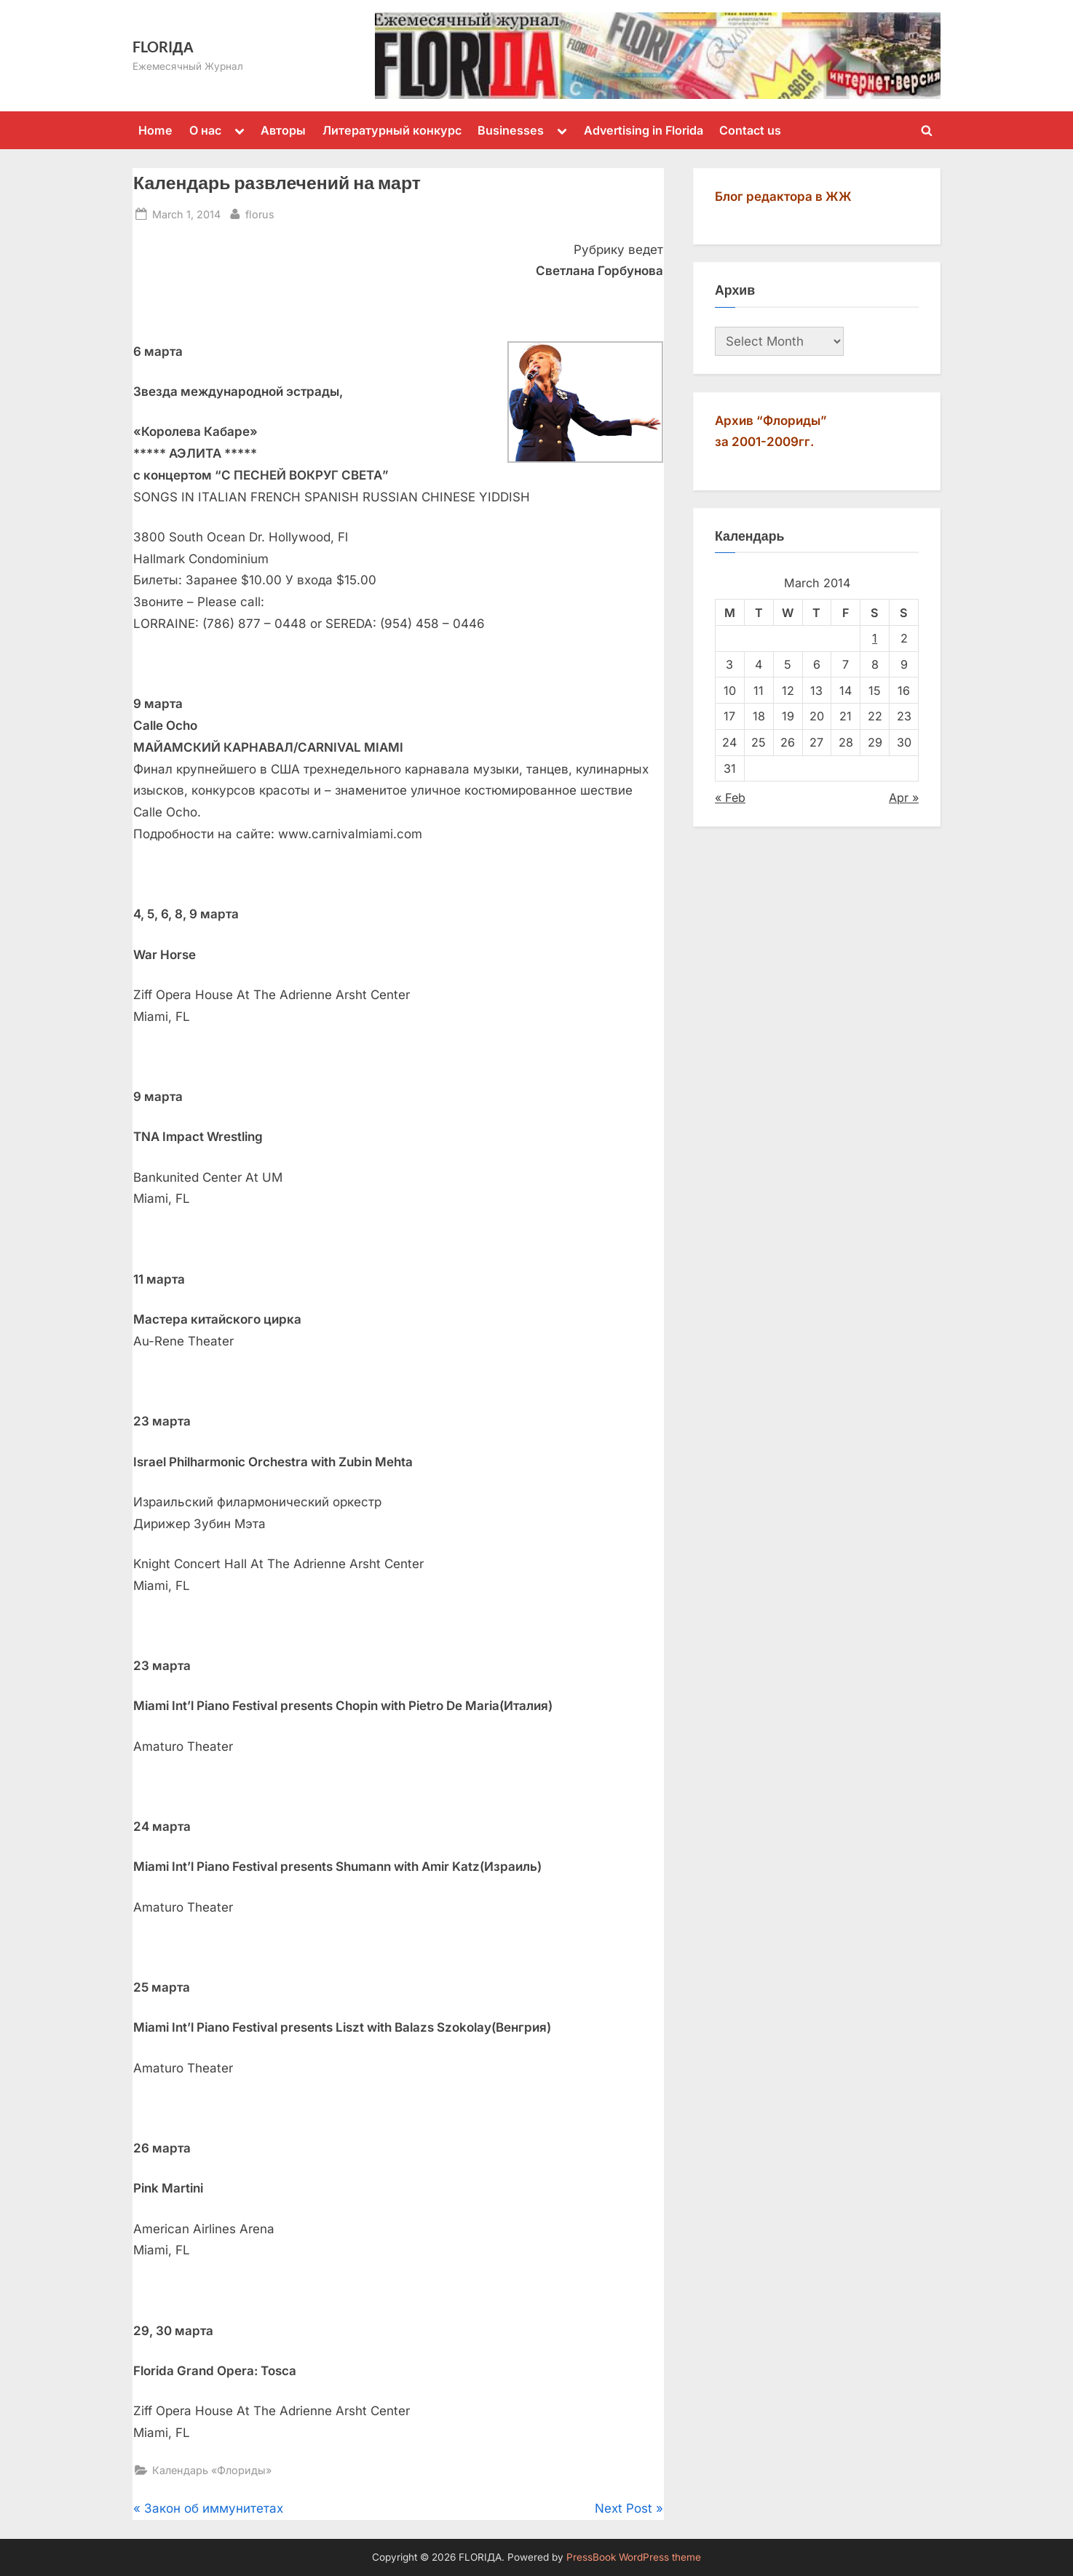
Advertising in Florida (643, 130)
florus (259, 212)
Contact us (750, 130)
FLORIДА (163, 46)
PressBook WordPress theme (633, 2557)
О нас (205, 130)
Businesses (511, 130)
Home (155, 130)
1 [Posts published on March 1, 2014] (874, 638)
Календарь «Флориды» (212, 2470)
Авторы (283, 130)
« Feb (730, 797)
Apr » (904, 797)
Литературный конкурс (392, 130)
